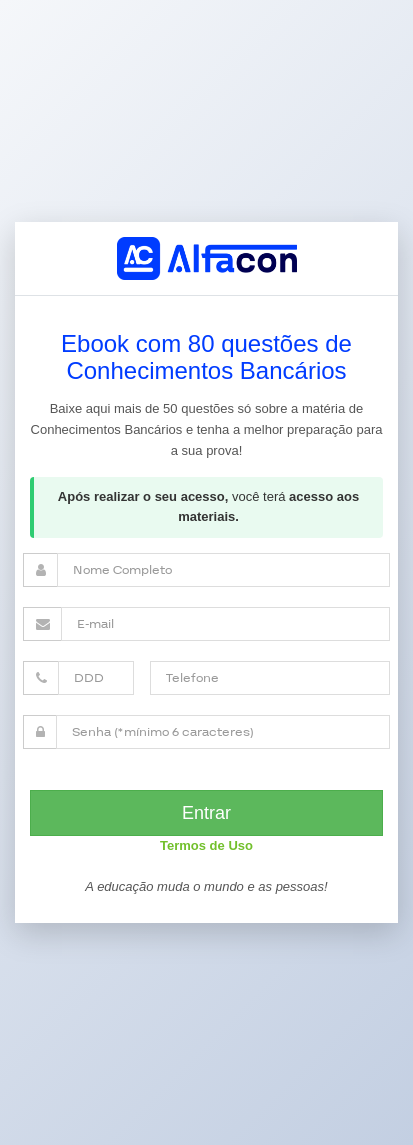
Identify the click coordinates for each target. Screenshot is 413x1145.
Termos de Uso (206, 845)
